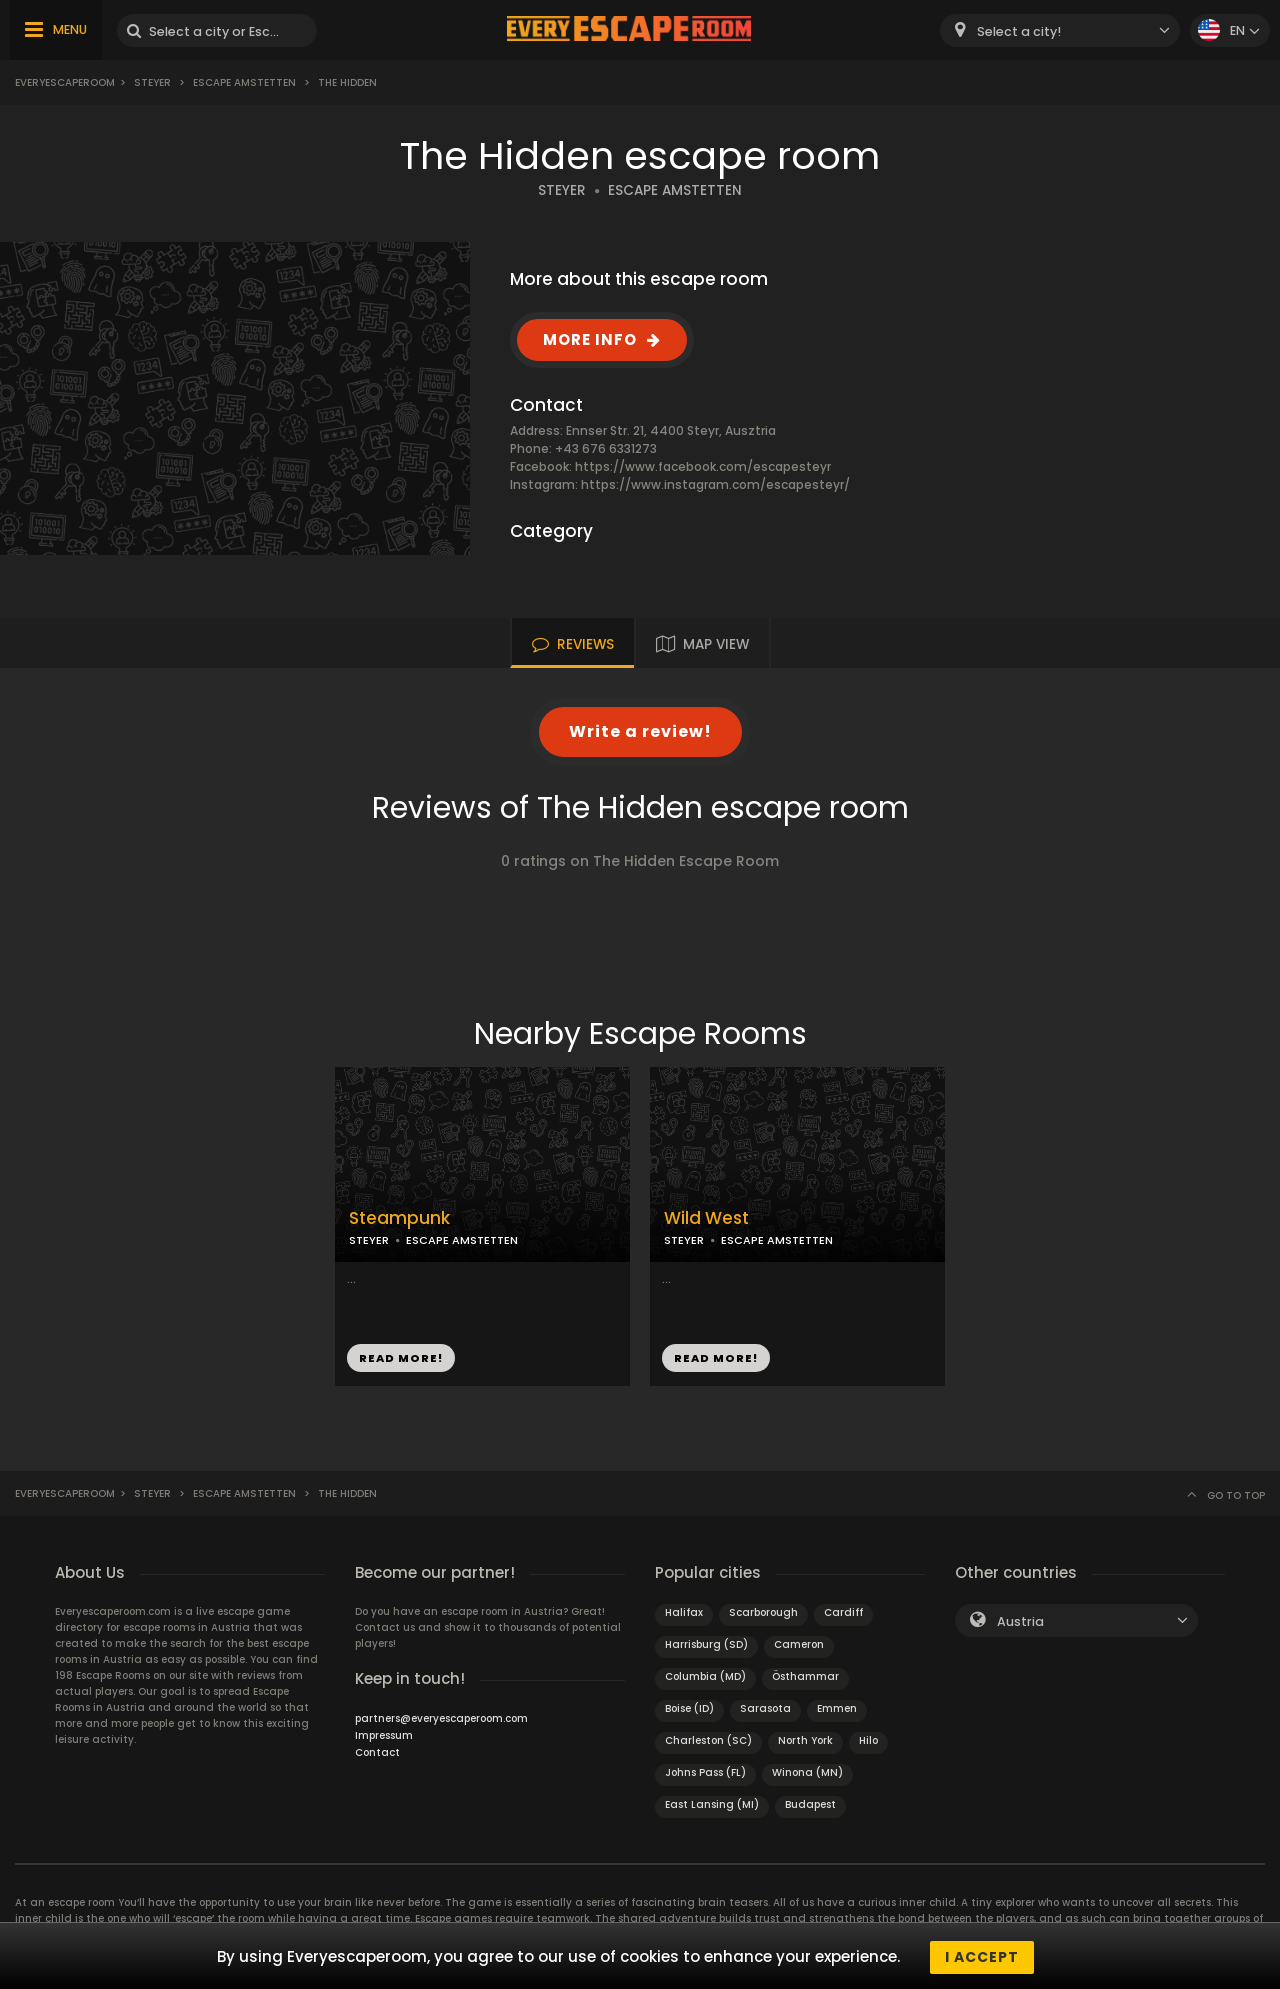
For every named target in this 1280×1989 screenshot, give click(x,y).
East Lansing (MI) (712, 1804)
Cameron (799, 1644)
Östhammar (805, 1676)
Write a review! (640, 731)
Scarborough (763, 1612)
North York (805, 1740)
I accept (982, 1957)
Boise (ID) (689, 1708)
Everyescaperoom (65, 82)
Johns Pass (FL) (705, 1772)
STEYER (562, 190)
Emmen (837, 1708)
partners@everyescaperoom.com (441, 1718)
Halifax (684, 1612)
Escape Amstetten (244, 82)
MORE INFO (590, 339)
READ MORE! (401, 1358)
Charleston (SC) (708, 1740)
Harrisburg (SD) (706, 1644)
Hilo (868, 1740)
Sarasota (765, 1708)
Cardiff (843, 1612)
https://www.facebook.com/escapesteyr (703, 466)
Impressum (384, 1735)
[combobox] (1060, 30)
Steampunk (399, 1218)
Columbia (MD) (705, 1676)
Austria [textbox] (1020, 1621)
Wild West (706, 1218)
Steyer (152, 82)
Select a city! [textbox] (1019, 31)
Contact (377, 1752)
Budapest (810, 1804)
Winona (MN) (807, 1772)
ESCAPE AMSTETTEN (675, 190)
